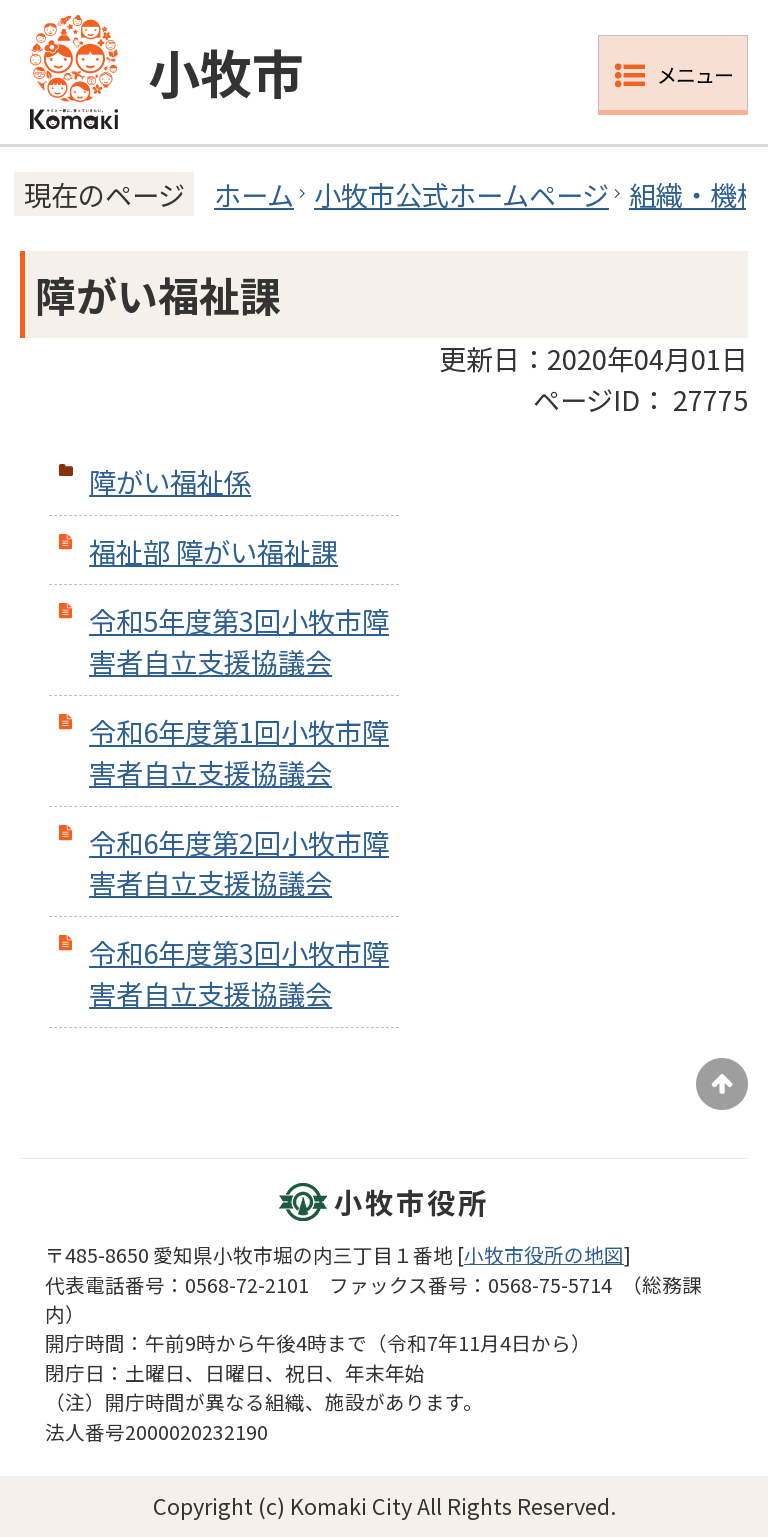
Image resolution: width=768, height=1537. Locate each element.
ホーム (254, 194)
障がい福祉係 (170, 481)
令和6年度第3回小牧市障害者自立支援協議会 (239, 972)
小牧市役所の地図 (544, 1254)
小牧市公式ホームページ (461, 194)
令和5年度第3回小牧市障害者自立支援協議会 (239, 640)
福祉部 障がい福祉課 (213, 551)
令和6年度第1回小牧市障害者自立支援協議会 (239, 751)
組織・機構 (696, 194)
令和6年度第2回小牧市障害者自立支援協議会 (239, 862)
